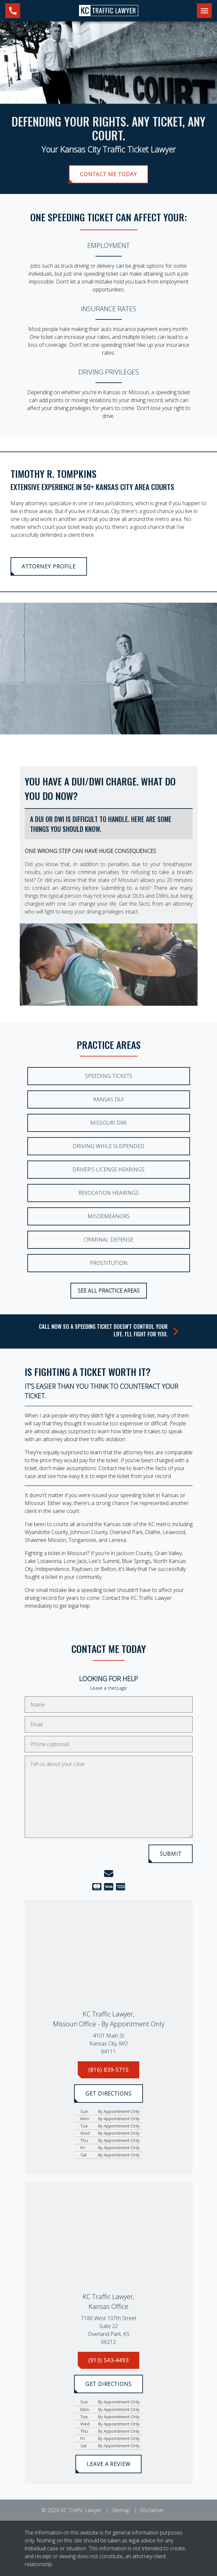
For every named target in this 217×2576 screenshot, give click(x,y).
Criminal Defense (108, 1239)
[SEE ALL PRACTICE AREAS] (108, 1291)
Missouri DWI (108, 1122)
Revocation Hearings (108, 1192)
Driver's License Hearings (108, 1169)
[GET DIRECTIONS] (108, 2093)
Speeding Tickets (108, 1076)
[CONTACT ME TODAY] (108, 174)
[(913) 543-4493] (108, 2360)
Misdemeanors (109, 1216)
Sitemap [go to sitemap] (120, 2510)
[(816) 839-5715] (108, 2070)
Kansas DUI (108, 1099)
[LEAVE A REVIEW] (108, 2464)
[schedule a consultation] (108, 1331)
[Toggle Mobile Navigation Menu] (204, 10)
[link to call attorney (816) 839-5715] (12, 10)
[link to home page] (108, 10)
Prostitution (108, 1263)
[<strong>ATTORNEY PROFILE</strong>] (49, 566)
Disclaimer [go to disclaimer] (152, 2510)
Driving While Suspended (108, 1146)
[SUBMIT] (171, 1854)
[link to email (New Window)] (108, 1873)
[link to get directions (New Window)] (108, 2043)
